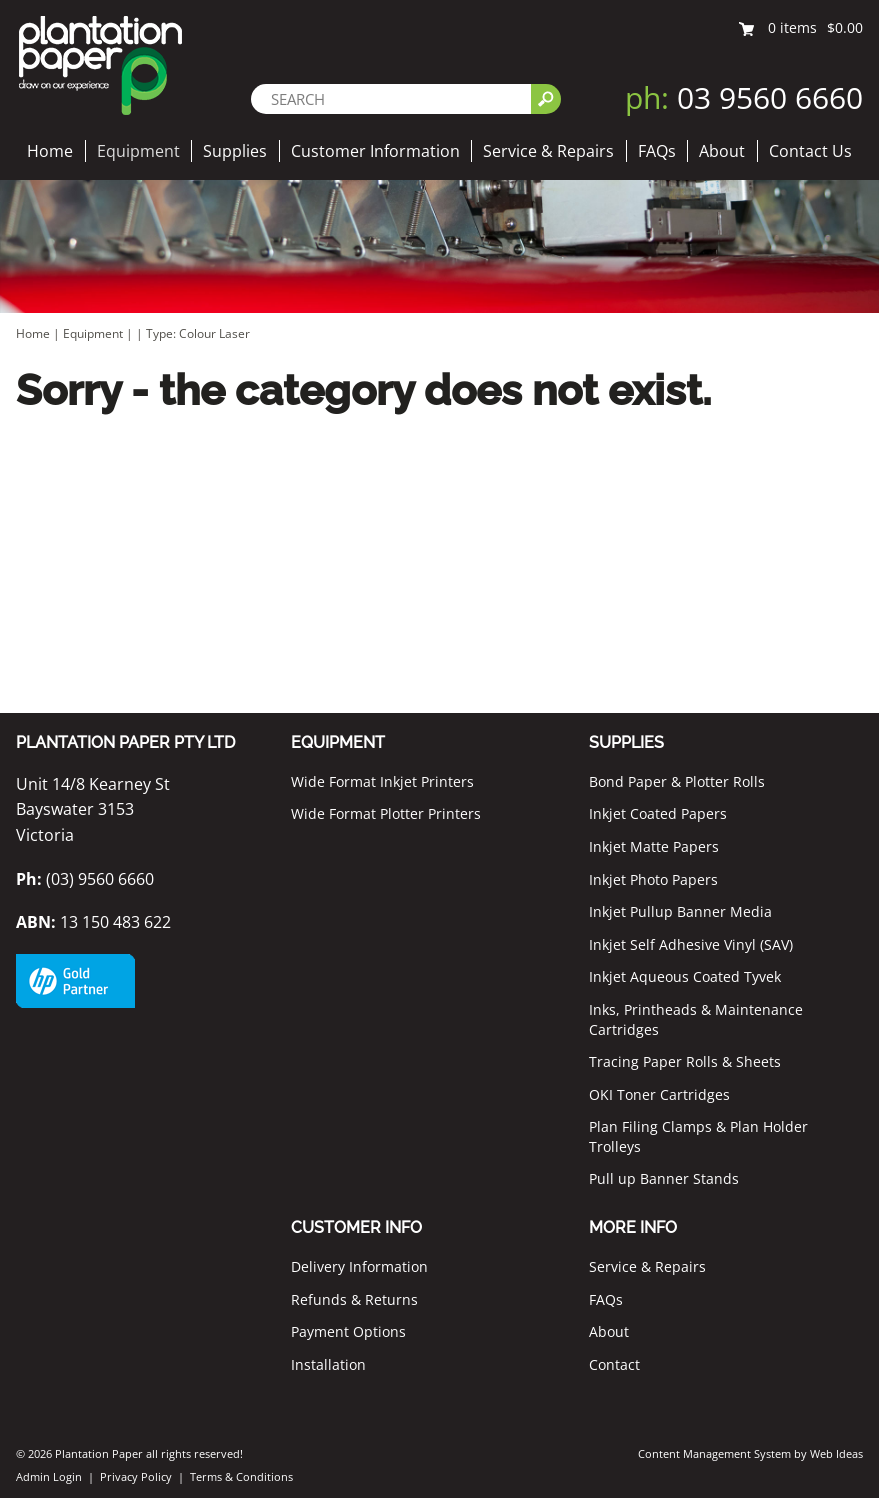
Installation (328, 1364)
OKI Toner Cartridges (659, 1094)
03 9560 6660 (744, 97)
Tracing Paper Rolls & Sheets (685, 1061)
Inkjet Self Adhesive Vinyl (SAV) (691, 944)
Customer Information (375, 151)
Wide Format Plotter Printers (386, 813)
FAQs (657, 151)
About (722, 151)
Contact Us (810, 151)
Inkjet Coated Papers (658, 813)
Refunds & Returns (354, 1299)
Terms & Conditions (241, 1476)
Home (50, 151)
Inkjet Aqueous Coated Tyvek (685, 976)
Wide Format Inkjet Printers (382, 781)
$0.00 (845, 27)
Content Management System (714, 1453)
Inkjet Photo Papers (653, 879)
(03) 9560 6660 (85, 879)
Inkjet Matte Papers (654, 846)
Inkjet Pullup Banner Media (680, 911)
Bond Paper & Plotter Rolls (677, 781)
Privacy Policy (136, 1476)
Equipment (138, 151)
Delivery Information (359, 1266)
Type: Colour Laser (198, 333)
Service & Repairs (548, 151)
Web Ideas (836, 1453)
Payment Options (348, 1331)
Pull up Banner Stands (664, 1178)
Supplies (235, 151)
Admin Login (49, 1476)
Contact (614, 1364)
